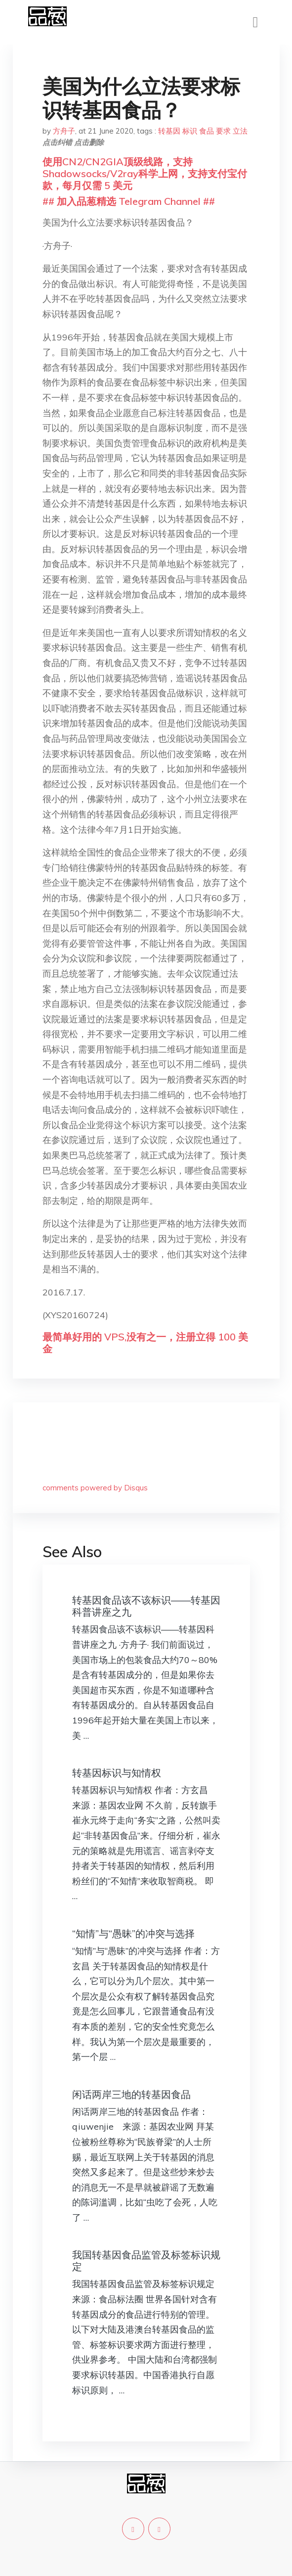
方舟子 (64, 131)
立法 (240, 131)
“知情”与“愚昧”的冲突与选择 (133, 1933)
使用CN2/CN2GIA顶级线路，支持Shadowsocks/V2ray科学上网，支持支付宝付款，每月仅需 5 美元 (144, 173)
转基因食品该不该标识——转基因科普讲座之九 (146, 1606)
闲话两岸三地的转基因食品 (131, 2094)
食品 (206, 131)
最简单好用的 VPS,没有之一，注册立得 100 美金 (145, 1343)
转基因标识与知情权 (116, 1772)
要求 (223, 131)
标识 (189, 131)
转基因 (169, 131)
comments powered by (95, 1487)
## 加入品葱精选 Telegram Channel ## (128, 201)
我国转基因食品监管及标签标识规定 (146, 2260)
